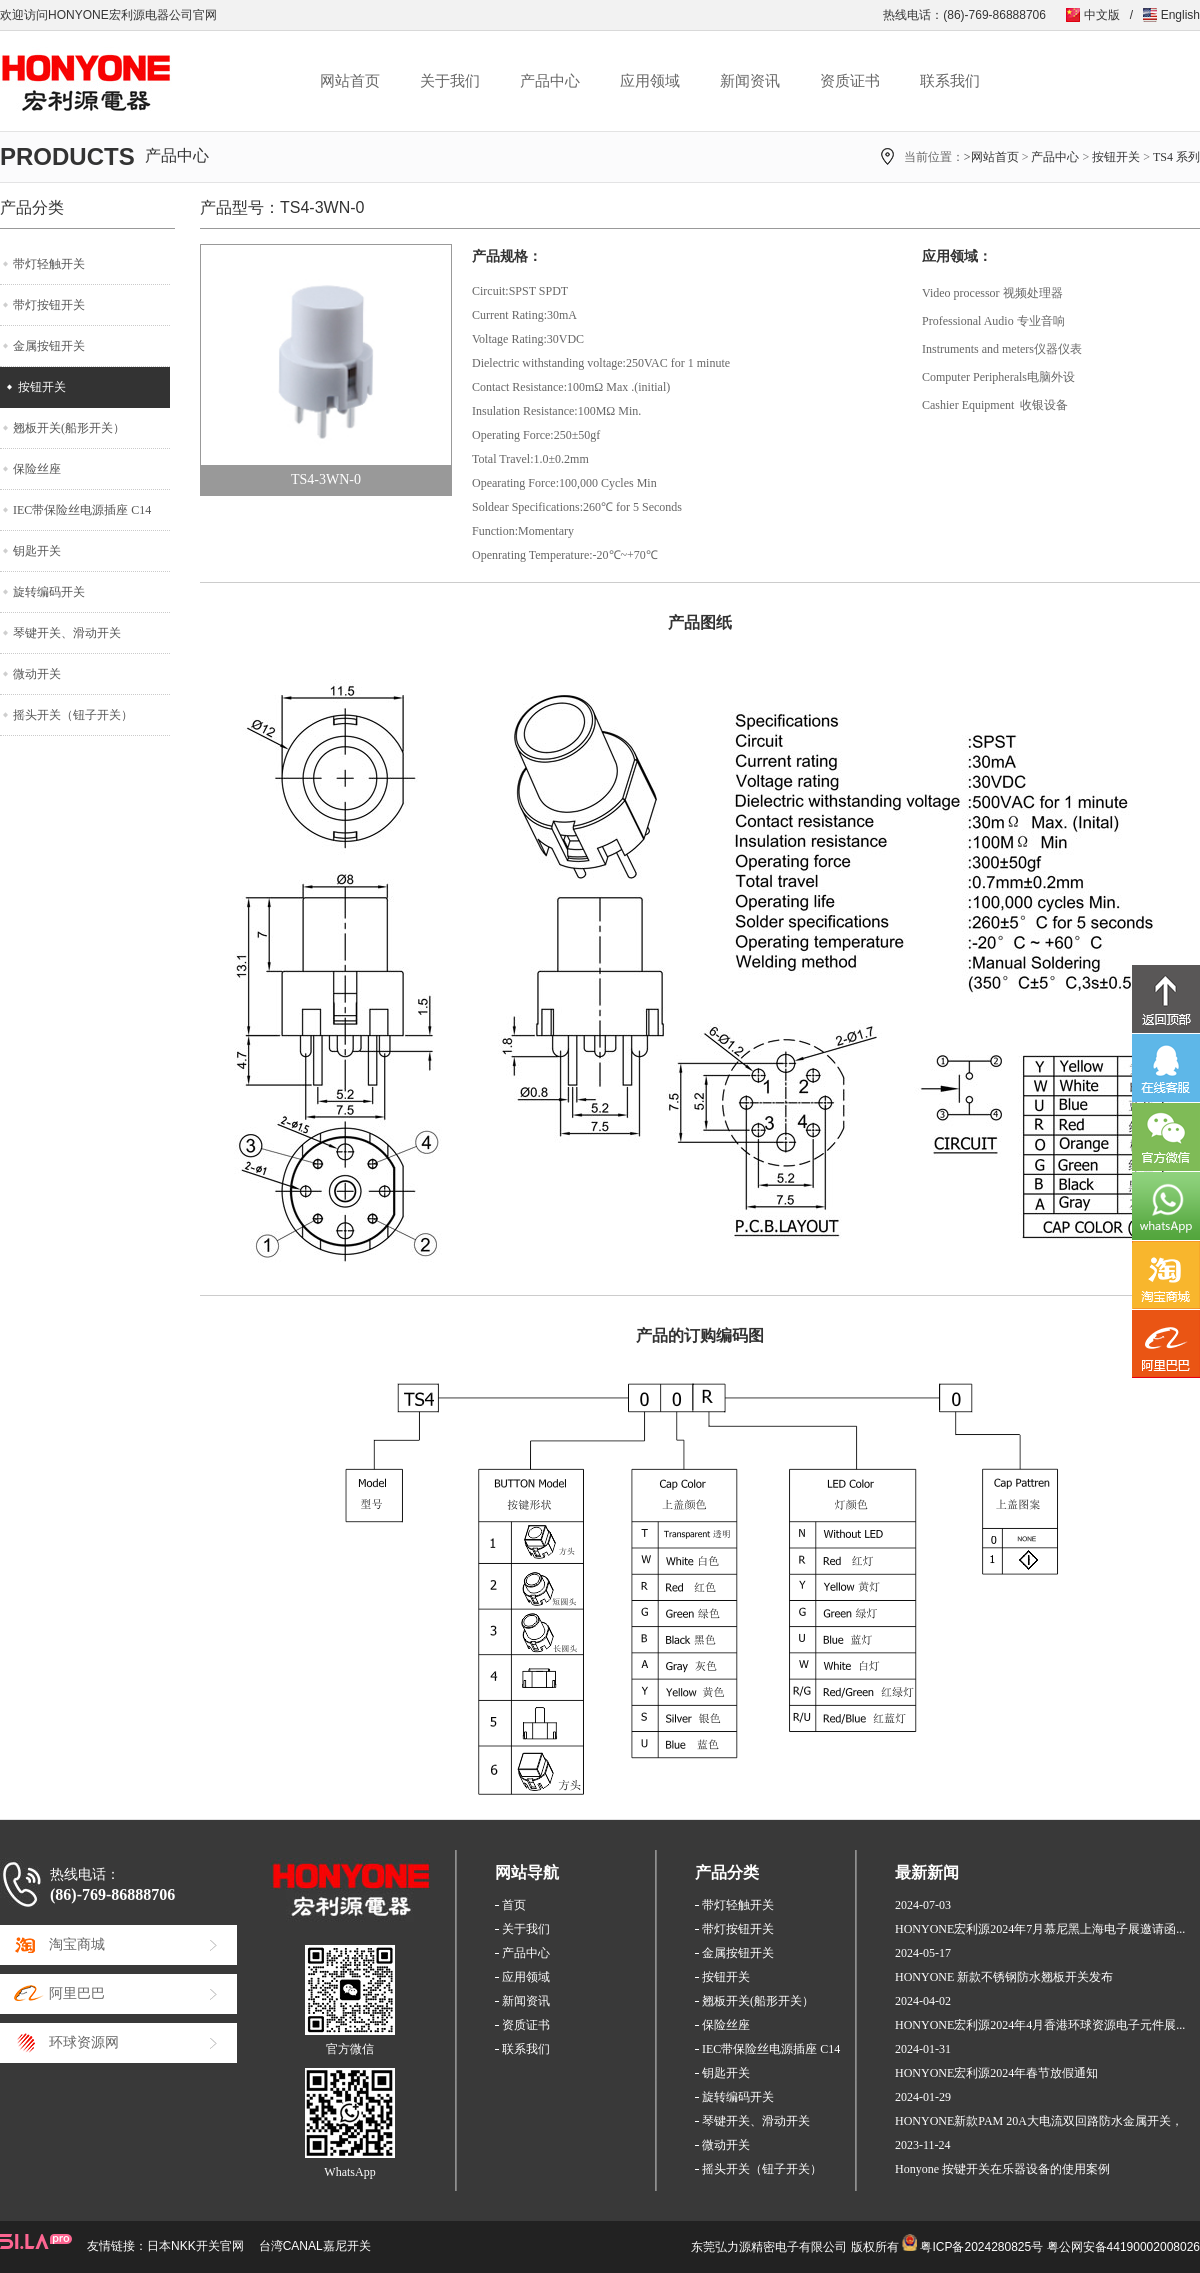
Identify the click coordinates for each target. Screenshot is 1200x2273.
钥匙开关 (37, 551)
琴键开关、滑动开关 (67, 633)
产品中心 (550, 81)
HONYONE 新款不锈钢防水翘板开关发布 (1004, 1977)
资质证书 (850, 81)
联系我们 (950, 81)
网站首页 (350, 81)
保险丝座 (37, 469)
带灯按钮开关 (49, 305)
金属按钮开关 (49, 346)
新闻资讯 (750, 81)
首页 (514, 1905)
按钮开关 (1116, 157)
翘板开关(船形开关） (69, 428)
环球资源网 (84, 2042)
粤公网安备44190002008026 (1123, 2247)
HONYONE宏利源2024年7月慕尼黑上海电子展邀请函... (1040, 1929)
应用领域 (650, 81)
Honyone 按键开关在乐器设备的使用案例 (1002, 2169)
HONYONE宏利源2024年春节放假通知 (996, 2073)
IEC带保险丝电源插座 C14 (82, 510)
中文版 (1102, 15)
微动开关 (37, 674)
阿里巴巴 (77, 1993)
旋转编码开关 (49, 592)
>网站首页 (991, 157)
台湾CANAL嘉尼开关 (315, 2246)
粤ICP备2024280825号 (981, 2247)
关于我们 (450, 81)
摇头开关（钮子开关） (73, 715)
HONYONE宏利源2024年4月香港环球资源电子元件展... (1040, 2025)
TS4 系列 (1176, 157)
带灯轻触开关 (49, 264)
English (1180, 15)
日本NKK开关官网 (195, 2246)
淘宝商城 (77, 1944)
